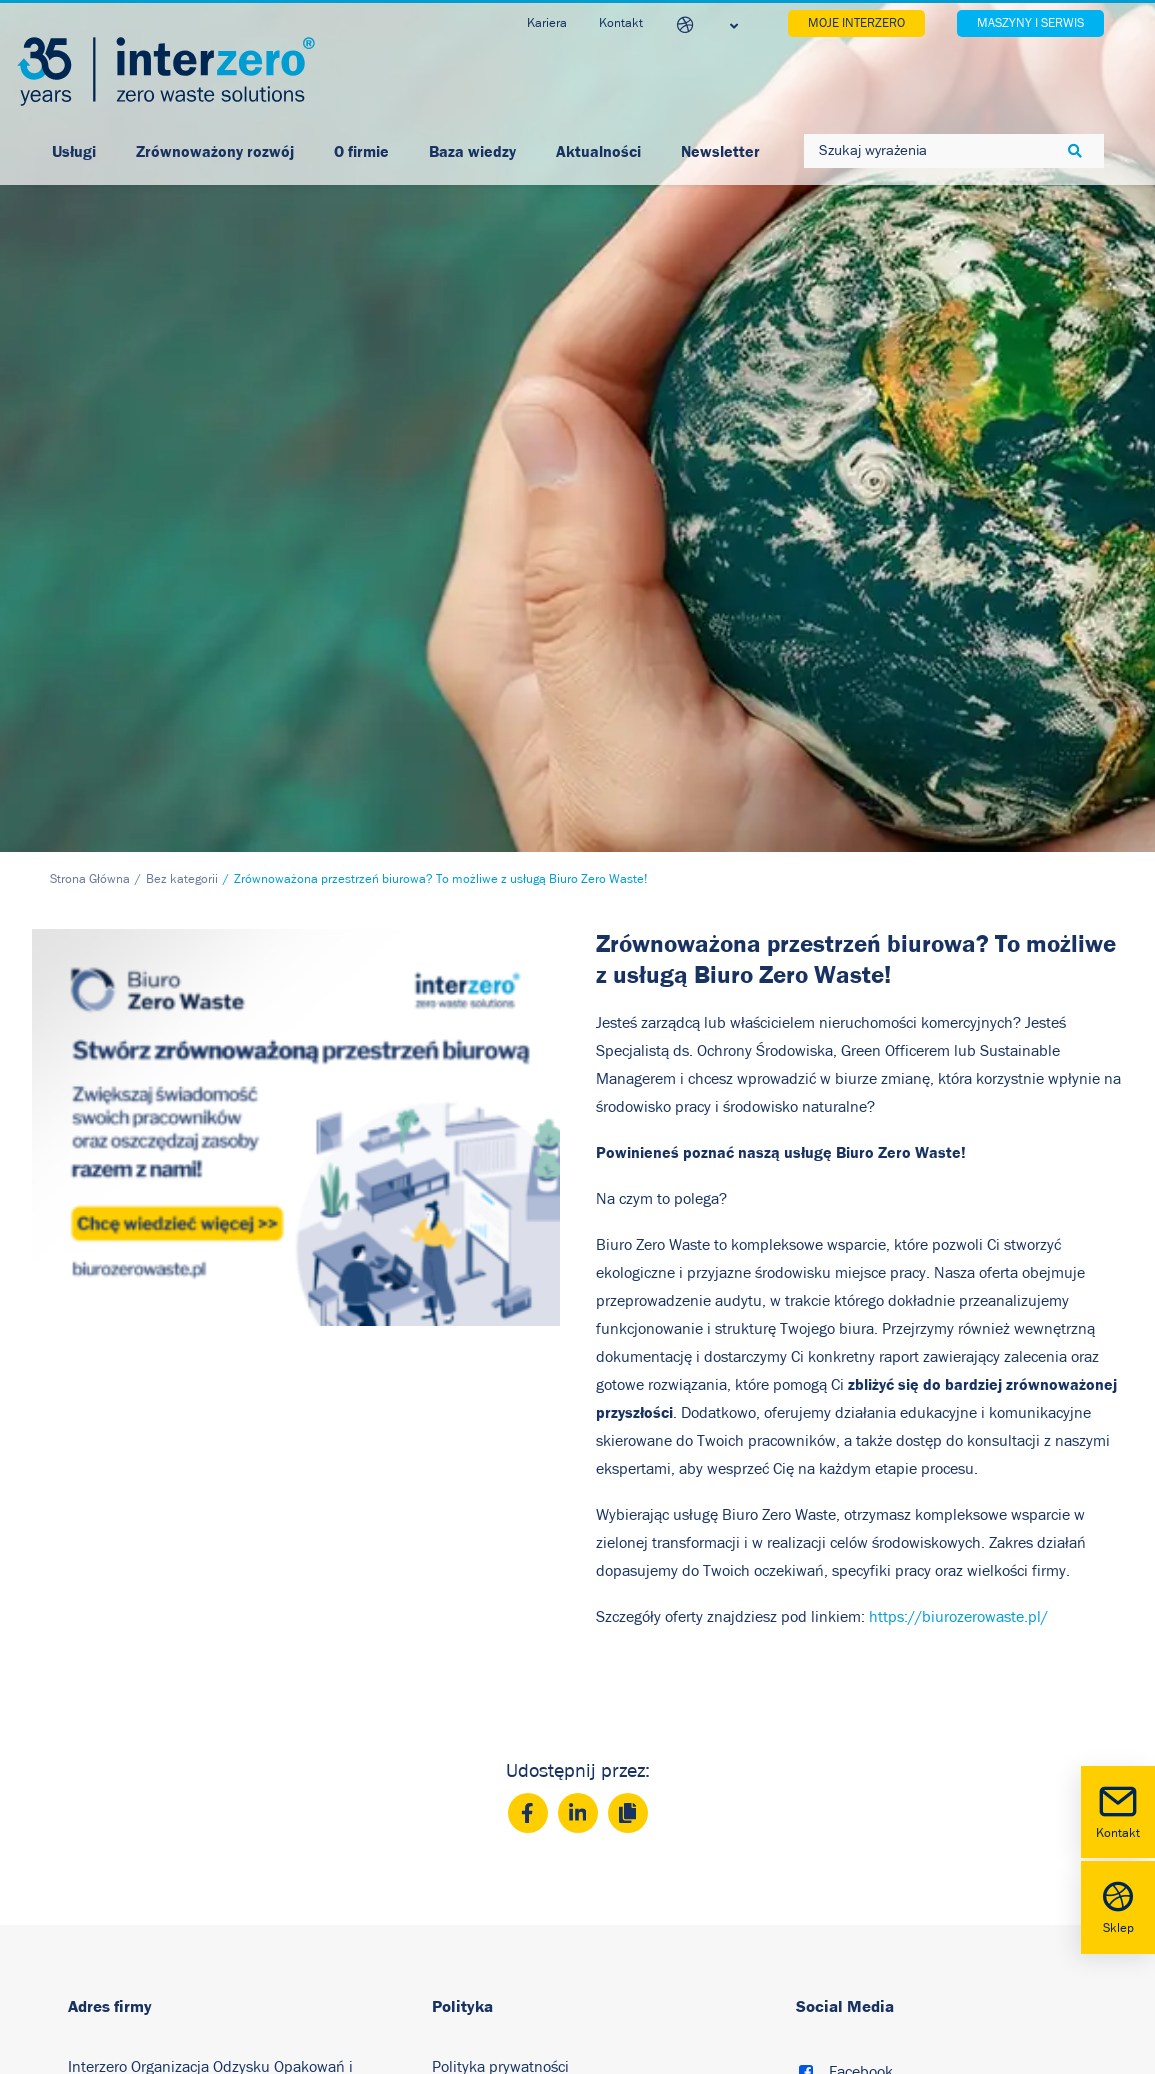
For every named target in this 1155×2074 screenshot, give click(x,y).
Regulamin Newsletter (508, 1871)
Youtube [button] (857, 1760)
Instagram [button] (862, 1794)
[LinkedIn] (578, 1433)
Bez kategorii (182, 499)
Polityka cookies (485, 1733)
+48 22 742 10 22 (162, 1845)
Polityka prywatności (500, 1687)
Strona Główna (90, 499)
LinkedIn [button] (858, 1726)
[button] (806, 1694)
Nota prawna (475, 1779)
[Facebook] (528, 1433)
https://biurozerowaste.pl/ (958, 1237)
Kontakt (1118, 1810)
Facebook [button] (861, 1692)
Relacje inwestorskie (500, 1825)
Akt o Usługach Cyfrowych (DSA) (539, 1917)
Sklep (1118, 1905)
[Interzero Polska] (166, 71)
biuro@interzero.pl (179, 1873)
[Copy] (628, 1433)
